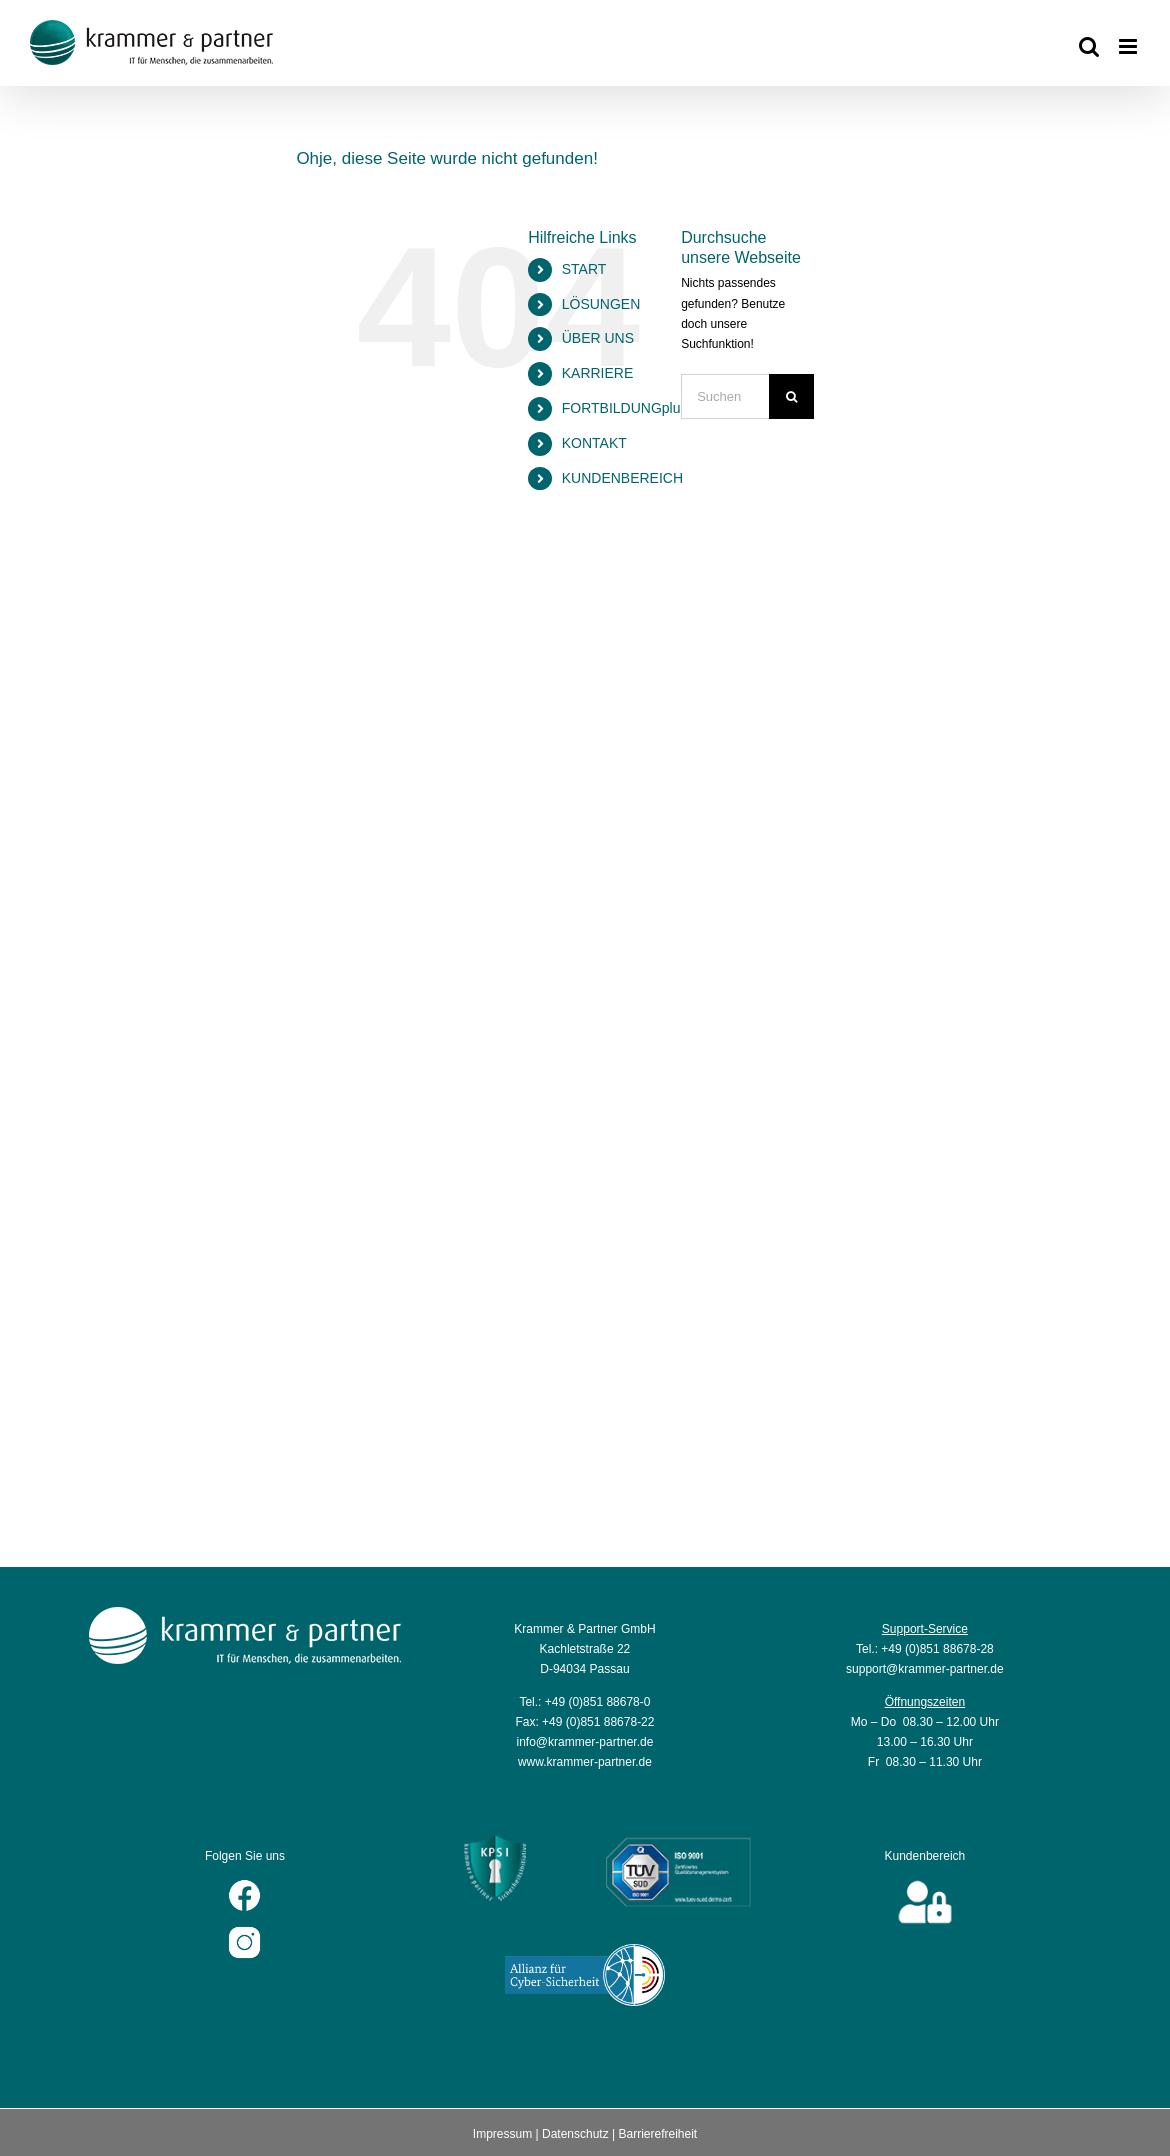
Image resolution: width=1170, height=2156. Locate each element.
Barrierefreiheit (657, 2134)
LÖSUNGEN (601, 304)
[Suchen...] (724, 396)
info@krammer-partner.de (584, 1742)
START (584, 269)
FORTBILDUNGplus (625, 408)
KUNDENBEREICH (622, 478)
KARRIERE (598, 373)
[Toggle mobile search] (1089, 46)
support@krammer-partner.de (925, 1669)
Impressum (502, 2134)
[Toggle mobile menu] (1129, 46)
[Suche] (791, 396)
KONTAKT (594, 443)
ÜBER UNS (598, 338)
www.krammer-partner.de (585, 1762)
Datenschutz (575, 2134)
